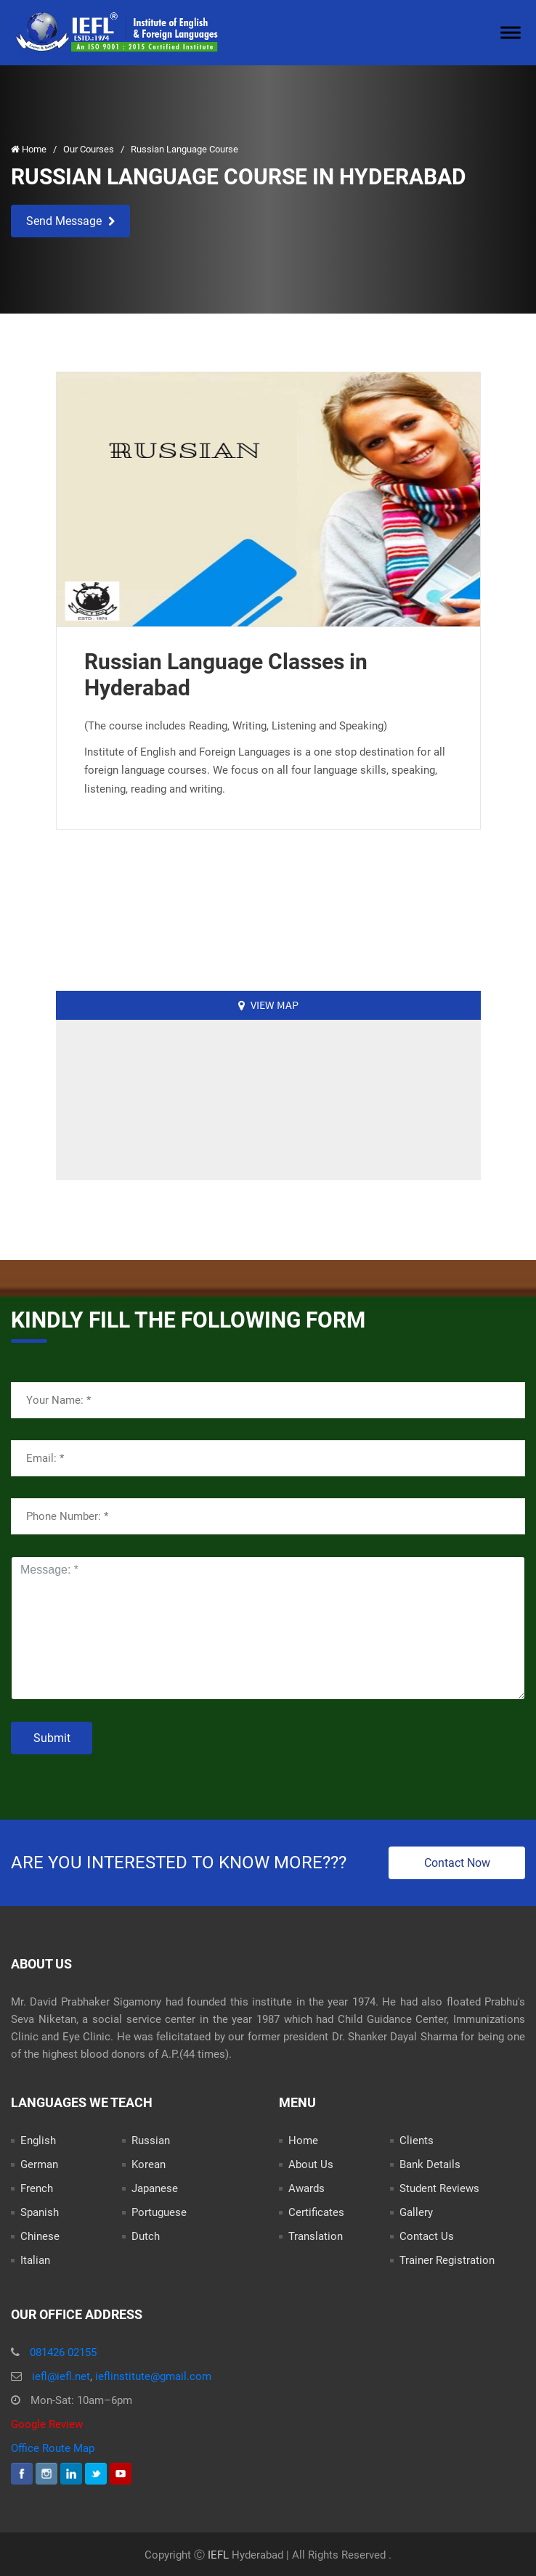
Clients (416, 2140)
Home (30, 149)
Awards (306, 2188)
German (39, 2164)
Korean (148, 2164)
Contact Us (426, 2236)
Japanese (154, 2188)
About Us (310, 2164)
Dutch (145, 2236)
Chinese (40, 2236)
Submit (51, 1738)
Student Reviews (439, 2188)
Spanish (39, 2212)
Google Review (47, 2424)
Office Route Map (52, 2448)
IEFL (218, 2554)
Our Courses (89, 149)
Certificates (316, 2212)
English (38, 2140)
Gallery (416, 2212)
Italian (35, 2260)
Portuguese (159, 2212)
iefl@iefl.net (61, 2376)
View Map (268, 1004)
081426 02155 (63, 2352)
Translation (315, 2236)
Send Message (70, 221)
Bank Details (429, 2164)
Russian (150, 2140)
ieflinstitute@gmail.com (153, 2376)
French (36, 2188)
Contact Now (457, 1863)
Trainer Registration (447, 2260)
